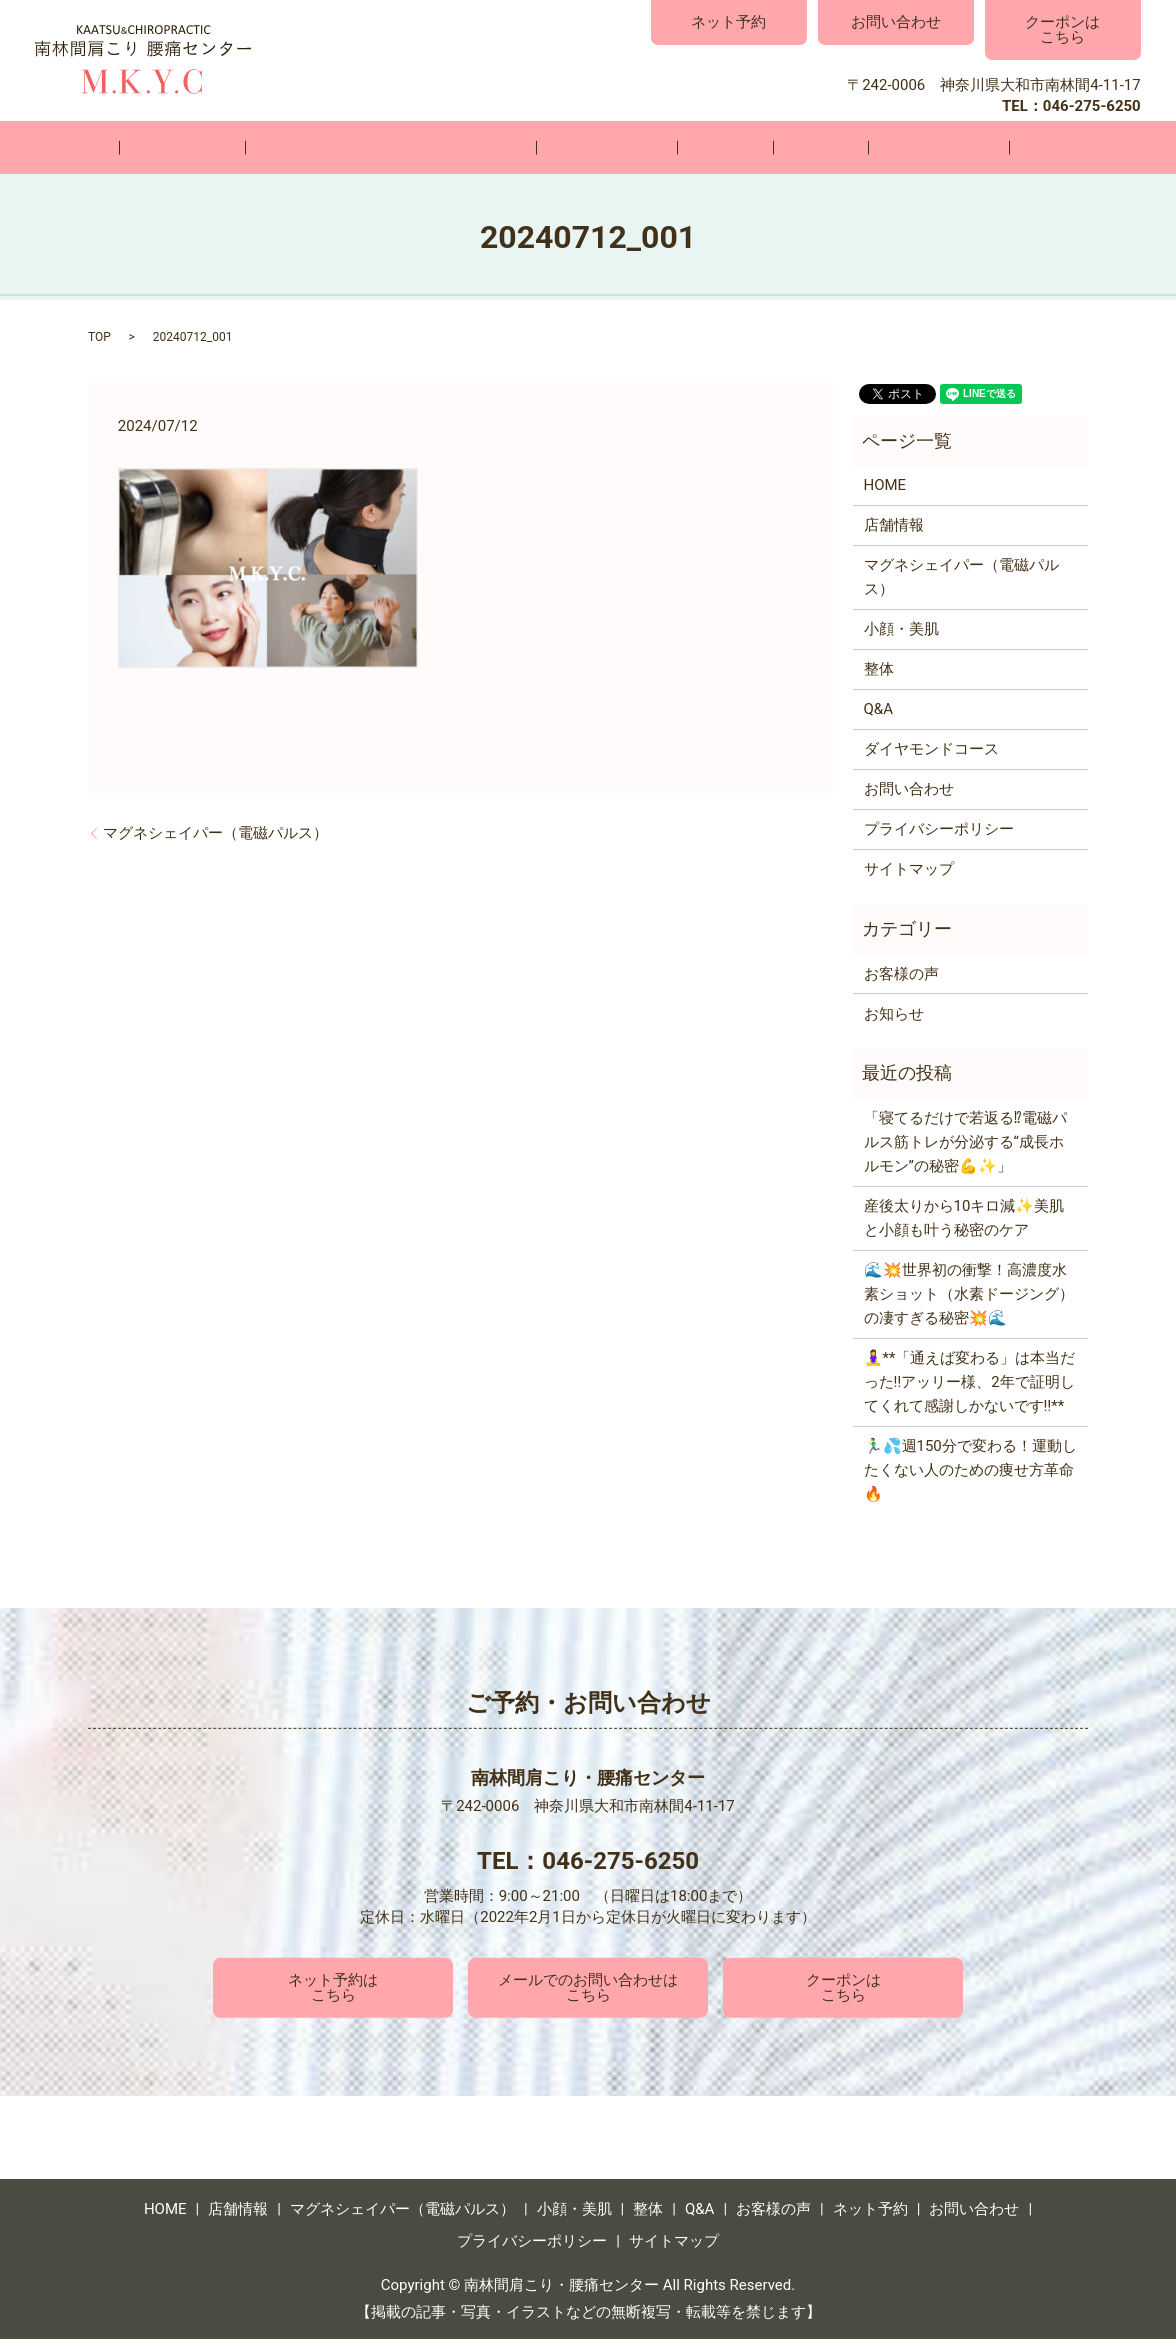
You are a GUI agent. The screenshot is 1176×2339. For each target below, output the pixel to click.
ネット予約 (728, 22)
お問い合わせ (896, 22)
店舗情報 (257, 147)
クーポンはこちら (1062, 29)
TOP (99, 336)
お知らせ (894, 1012)
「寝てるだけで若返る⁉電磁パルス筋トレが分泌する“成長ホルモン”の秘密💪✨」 (965, 1141)
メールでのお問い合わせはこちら (588, 1985)
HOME (169, 147)
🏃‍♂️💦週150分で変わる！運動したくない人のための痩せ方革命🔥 (970, 1469)
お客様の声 (864, 147)
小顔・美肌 (621, 147)
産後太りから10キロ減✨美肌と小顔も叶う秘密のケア (964, 1217)
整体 (710, 147)
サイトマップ (909, 868)
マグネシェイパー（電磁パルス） (435, 147)
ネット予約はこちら (333, 1985)
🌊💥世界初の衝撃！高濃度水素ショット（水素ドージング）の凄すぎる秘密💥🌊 (969, 1293)
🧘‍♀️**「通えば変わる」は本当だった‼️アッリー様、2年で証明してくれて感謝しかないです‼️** (970, 1381)
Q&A (775, 147)
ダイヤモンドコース (931, 748)
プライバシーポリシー (939, 828)
